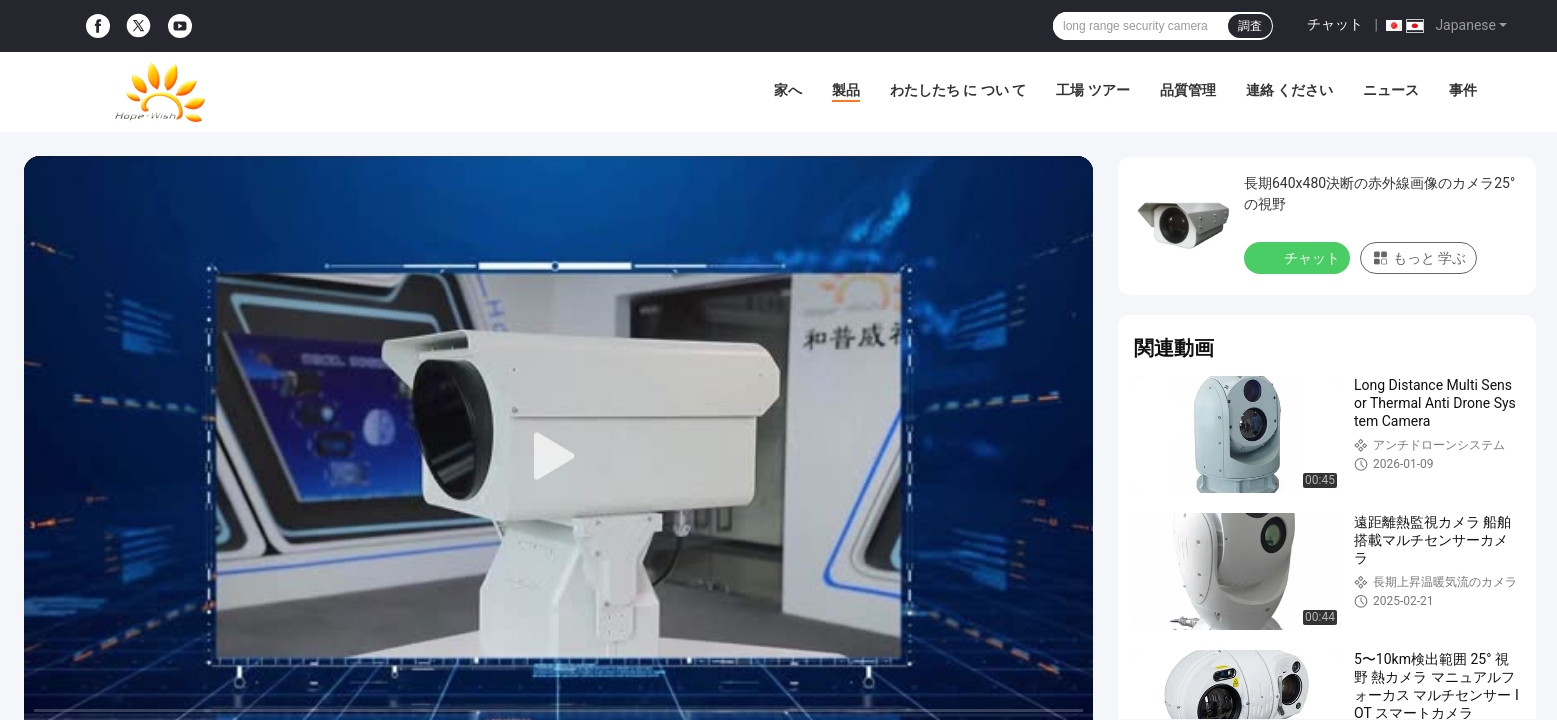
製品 (846, 90)
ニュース (1391, 90)
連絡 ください (1289, 90)
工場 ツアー (1092, 90)
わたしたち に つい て (958, 90)
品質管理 (1188, 90)
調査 (1250, 26)
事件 (1463, 90)
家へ (788, 90)
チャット (1335, 24)
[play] (559, 457)
